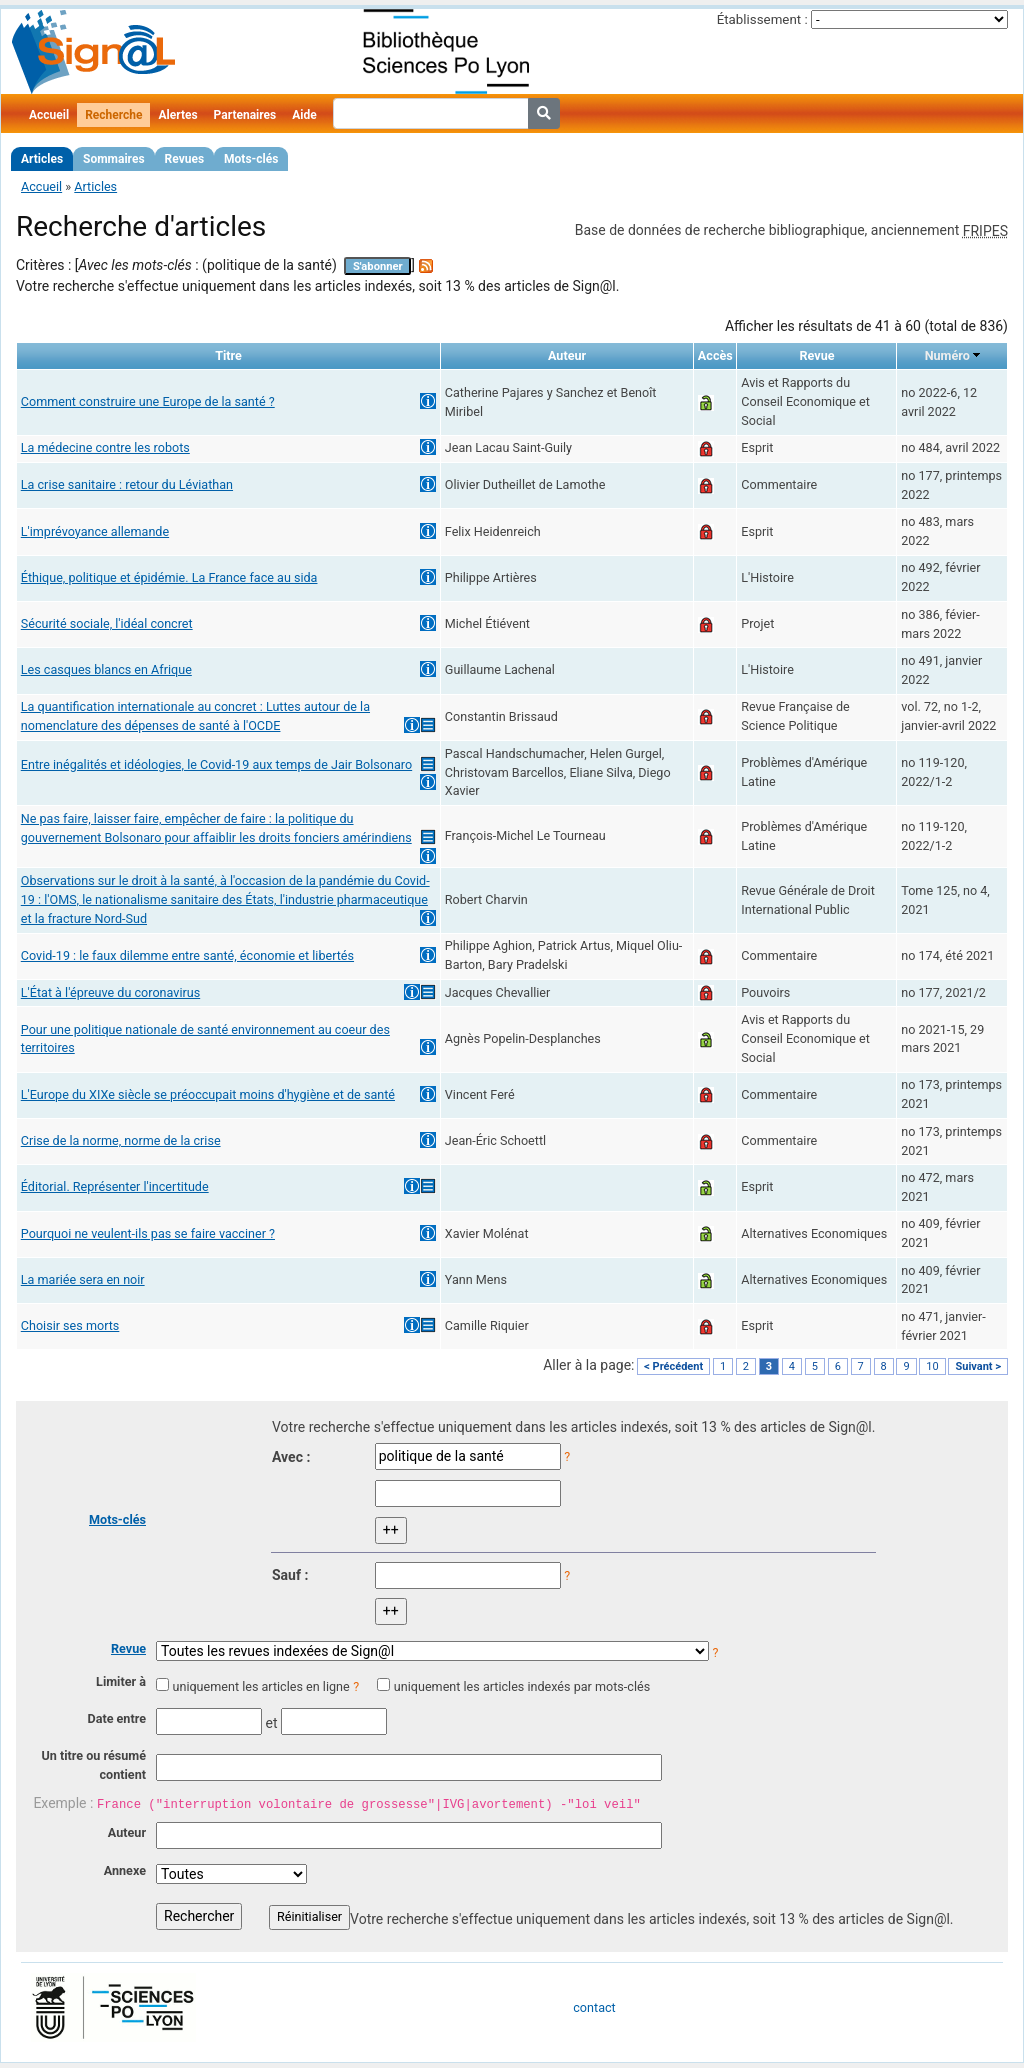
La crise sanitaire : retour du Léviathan (127, 484)
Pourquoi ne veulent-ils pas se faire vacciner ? (148, 1233)
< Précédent (673, 1366)
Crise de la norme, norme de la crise (121, 1140)
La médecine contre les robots (105, 447)
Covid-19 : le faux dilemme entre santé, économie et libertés (187, 955)
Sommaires (113, 159)
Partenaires (245, 115)
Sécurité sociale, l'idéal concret (107, 623)
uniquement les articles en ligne (260, 1686)
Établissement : (762, 19)
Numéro (947, 355)
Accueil (49, 115)
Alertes (177, 115)
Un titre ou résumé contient (93, 1765)
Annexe (125, 1870)
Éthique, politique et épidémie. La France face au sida (169, 577)
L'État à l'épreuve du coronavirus (110, 992)
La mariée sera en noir (83, 1279)
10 (932, 1366)
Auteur (127, 1832)
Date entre (116, 1718)
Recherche (113, 115)
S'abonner (378, 266)
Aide (304, 115)
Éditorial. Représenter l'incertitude (115, 1186)
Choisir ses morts (70, 1325)
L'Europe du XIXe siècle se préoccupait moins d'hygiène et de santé (208, 1094)
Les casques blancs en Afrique (106, 669)
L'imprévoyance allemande (95, 531)
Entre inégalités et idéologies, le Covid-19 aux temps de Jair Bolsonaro (216, 764)
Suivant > (978, 1366)
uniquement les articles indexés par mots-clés (522, 1686)
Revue (128, 1648)
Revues (185, 159)
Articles (42, 159)
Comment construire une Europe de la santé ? (148, 401)
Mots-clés (251, 159)
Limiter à (121, 1681)
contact (594, 2007)
